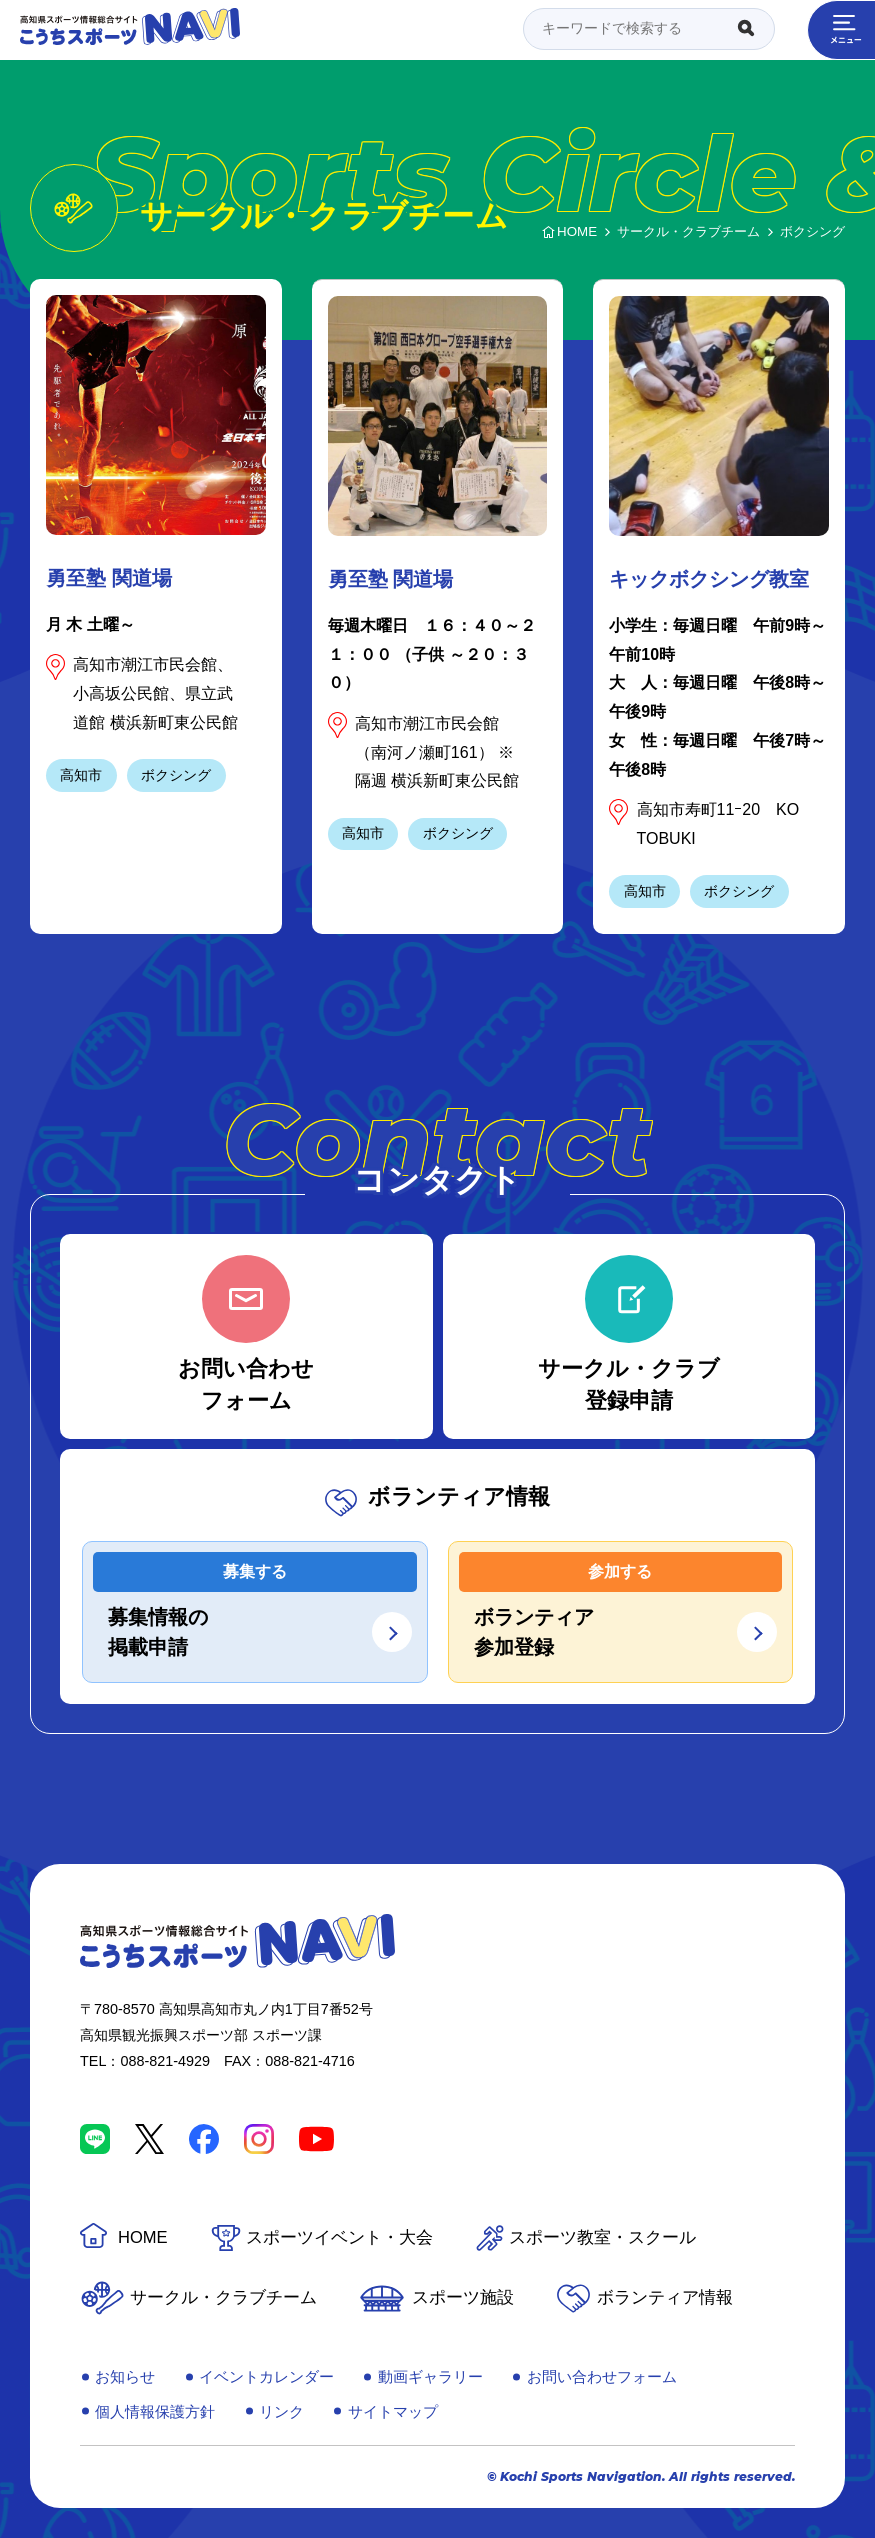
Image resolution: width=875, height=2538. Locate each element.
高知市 (81, 775)
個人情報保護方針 (155, 2411)
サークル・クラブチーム (223, 2297)
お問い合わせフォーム (602, 2376)
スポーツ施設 (463, 2297)
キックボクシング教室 (709, 579)
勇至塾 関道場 (109, 578)
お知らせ (125, 2376)
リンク (281, 2411)
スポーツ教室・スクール (602, 2237)
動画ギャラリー (430, 2376)
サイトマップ (393, 2411)
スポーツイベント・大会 (339, 2237)
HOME (143, 2237)
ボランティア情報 (665, 2297)
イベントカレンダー (266, 2376)
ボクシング (176, 775)
